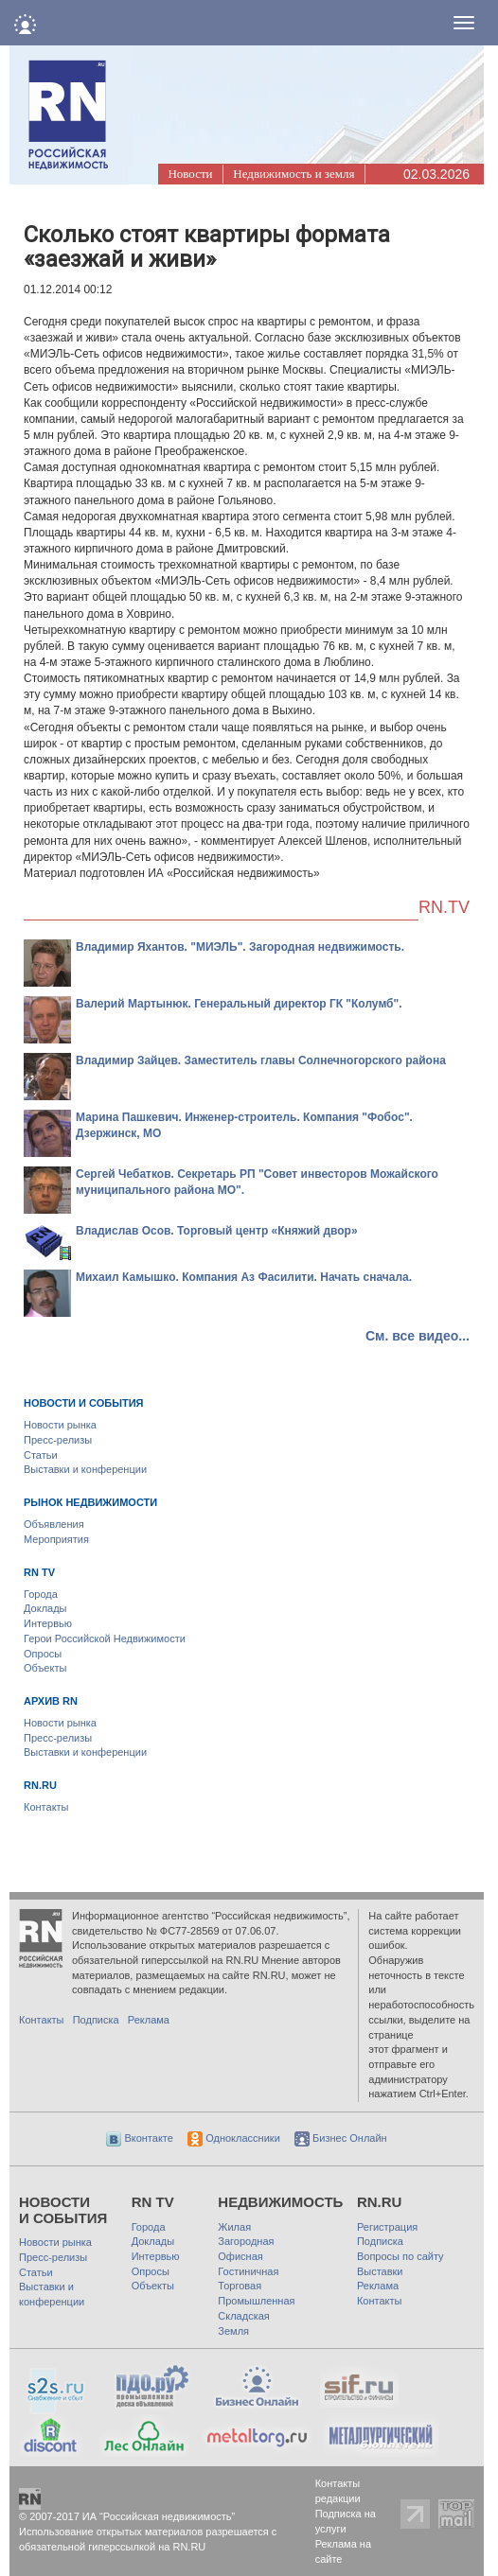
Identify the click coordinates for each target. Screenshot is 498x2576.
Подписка (96, 2019)
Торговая (239, 2285)
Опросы (43, 1653)
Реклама (148, 2019)
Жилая (234, 2227)
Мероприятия (56, 1539)
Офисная (240, 2256)
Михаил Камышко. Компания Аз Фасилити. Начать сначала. (244, 1277)
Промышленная (256, 2300)
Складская (243, 2316)
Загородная (246, 2241)
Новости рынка (60, 1424)
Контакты (46, 1807)
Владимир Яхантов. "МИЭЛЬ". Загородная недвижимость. (240, 947)
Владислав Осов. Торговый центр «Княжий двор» (217, 1230)
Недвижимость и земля (293, 173)
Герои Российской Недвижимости (105, 1638)
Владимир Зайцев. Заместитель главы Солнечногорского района (261, 1060)
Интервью (48, 1623)
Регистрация (387, 2227)
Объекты (45, 1668)
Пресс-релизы (58, 1440)
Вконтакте (139, 2138)
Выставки (380, 2271)
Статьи (41, 1455)
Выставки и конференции (85, 1469)
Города (41, 1594)
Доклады (45, 1608)
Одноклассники (233, 2138)
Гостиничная (248, 2271)
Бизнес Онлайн (340, 2138)
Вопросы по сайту (400, 2256)
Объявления (54, 1524)
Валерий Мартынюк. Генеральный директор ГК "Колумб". (239, 1003)
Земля (233, 2331)
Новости (190, 173)
